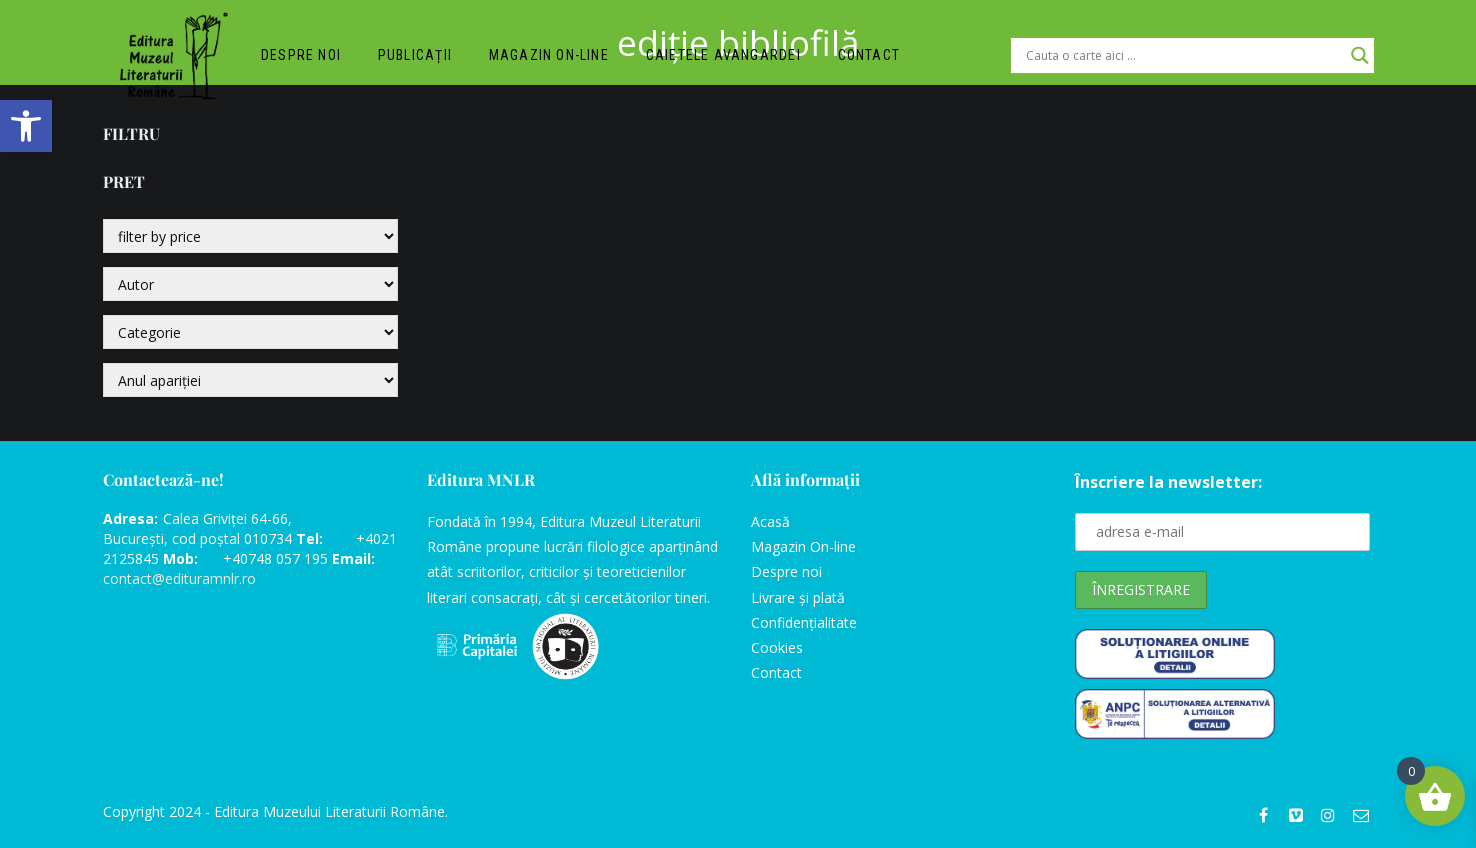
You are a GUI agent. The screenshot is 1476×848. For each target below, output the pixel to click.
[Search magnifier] (1360, 55)
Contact (871, 56)
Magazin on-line (551, 56)
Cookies (777, 647)
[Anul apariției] (250, 380)
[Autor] (250, 284)
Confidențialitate (804, 622)
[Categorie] (250, 332)
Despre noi (302, 56)
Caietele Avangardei (725, 56)
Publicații (417, 56)
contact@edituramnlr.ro (179, 578)
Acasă (770, 521)
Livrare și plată (798, 597)
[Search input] (1183, 55)
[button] (26, 126)
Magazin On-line (803, 546)
